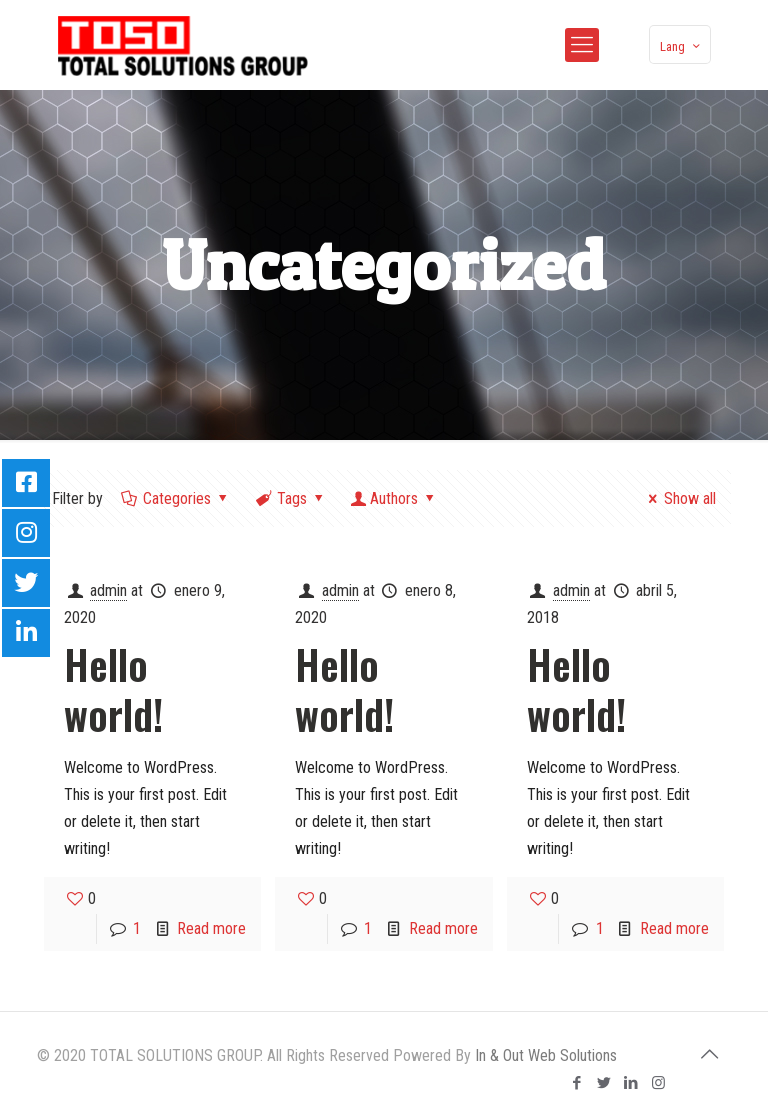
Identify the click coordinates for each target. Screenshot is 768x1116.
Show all (679, 498)
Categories (176, 498)
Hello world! (113, 689)
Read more (211, 928)
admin (108, 590)
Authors (394, 498)
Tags (291, 498)
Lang (682, 46)
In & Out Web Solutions (546, 1055)
